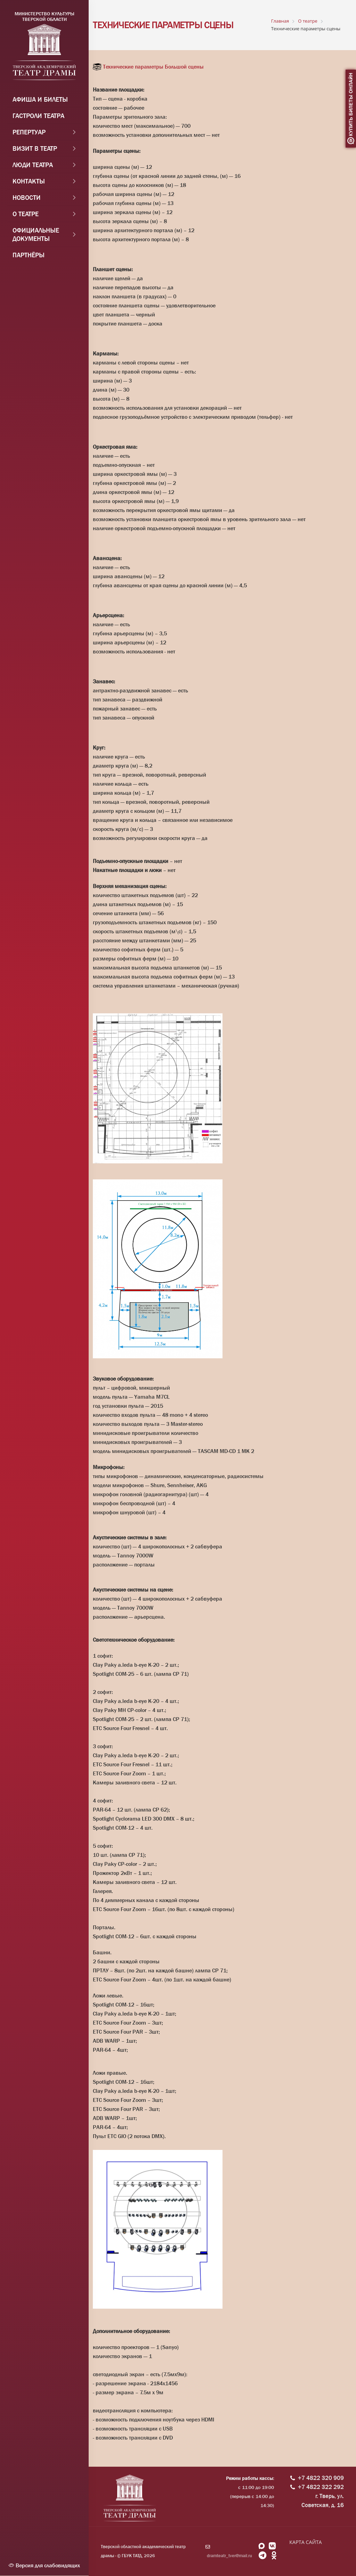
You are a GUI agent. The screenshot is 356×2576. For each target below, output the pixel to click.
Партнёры (28, 256)
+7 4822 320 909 (321, 2478)
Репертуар (29, 133)
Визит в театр (35, 150)
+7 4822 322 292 (321, 2487)
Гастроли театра (38, 117)
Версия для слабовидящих (44, 2565)
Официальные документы (36, 235)
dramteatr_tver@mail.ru (229, 2556)
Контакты (29, 182)
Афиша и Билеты (40, 100)
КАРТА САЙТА (305, 2542)
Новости (27, 199)
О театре (26, 215)
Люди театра (33, 166)
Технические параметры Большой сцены (153, 66)
